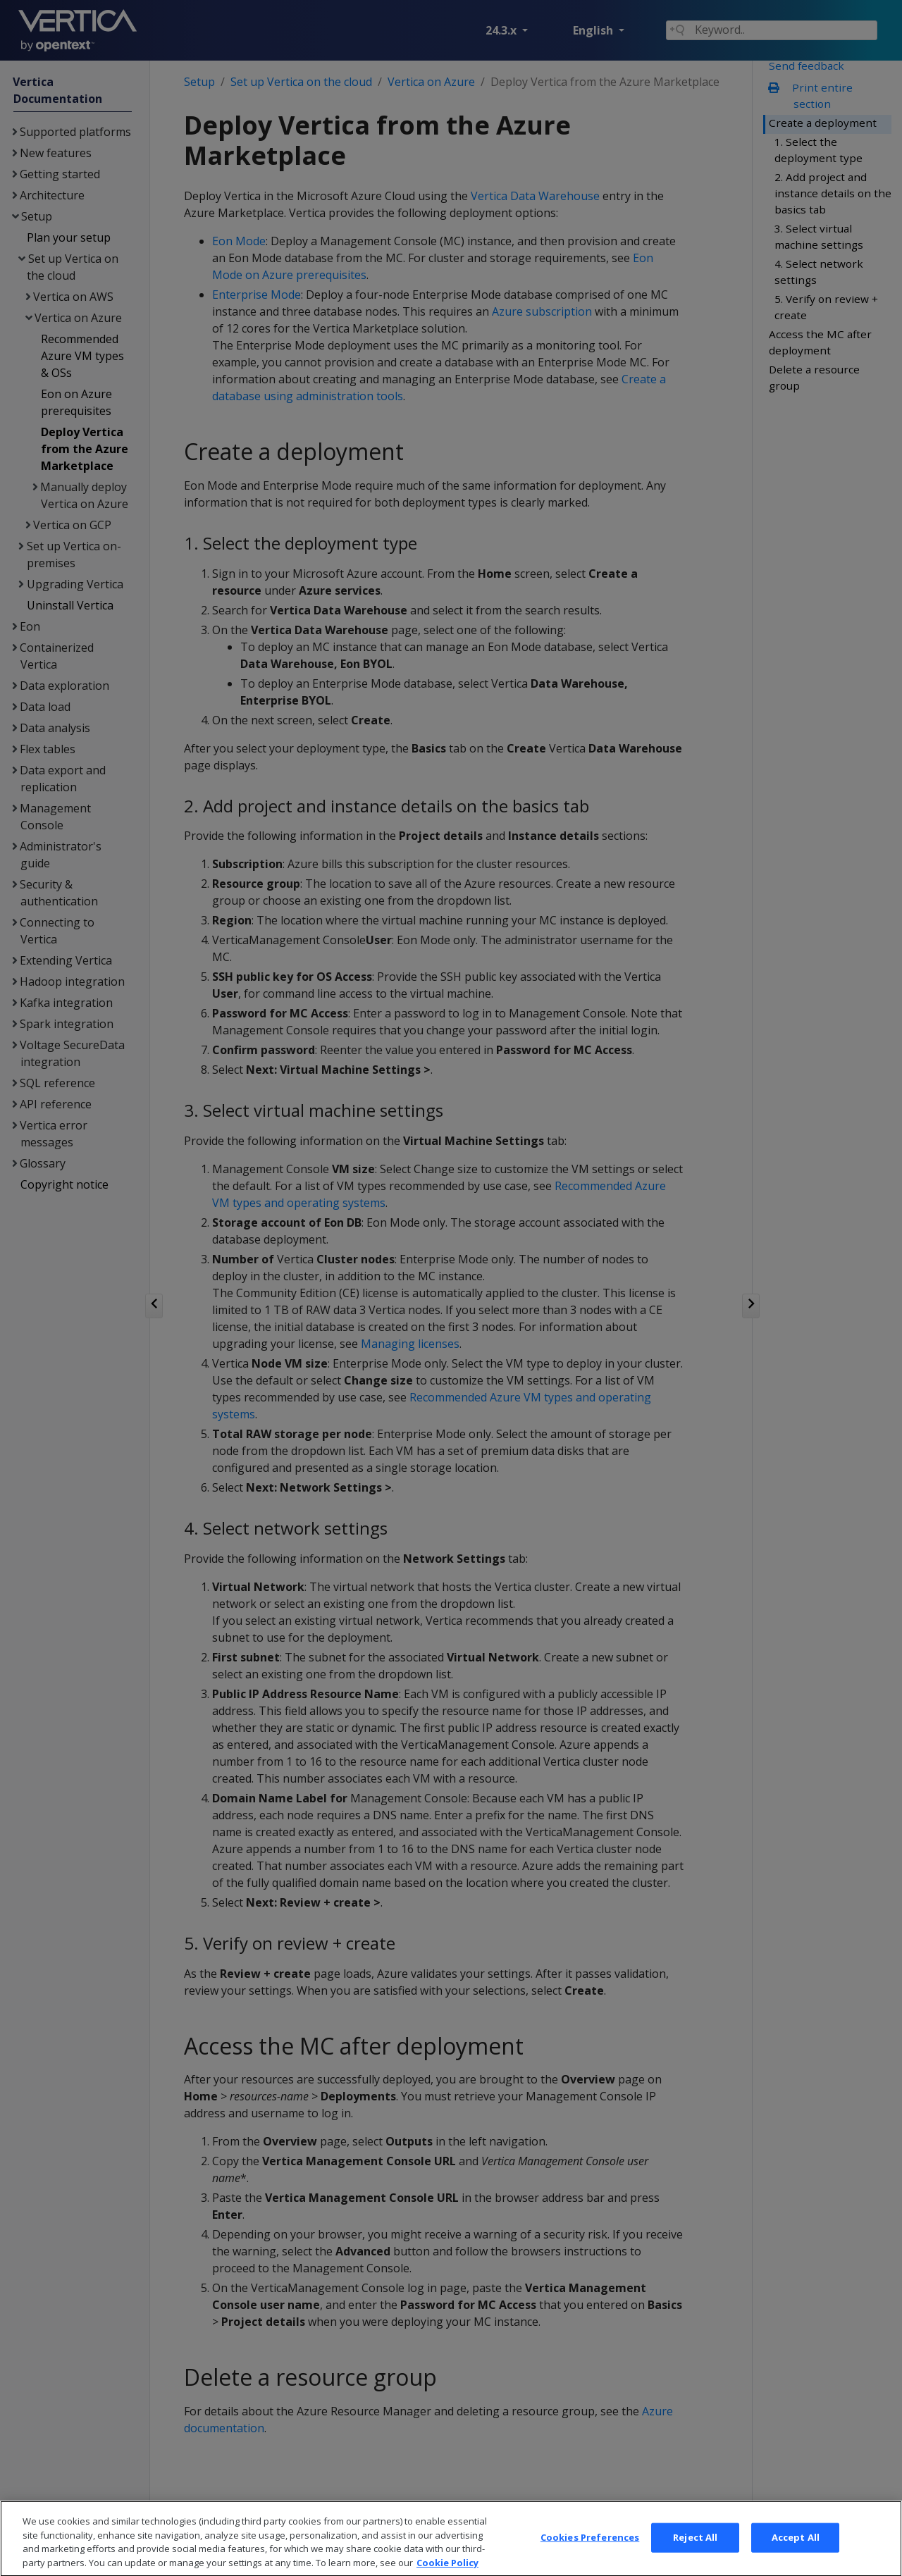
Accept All (796, 2553)
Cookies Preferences (589, 2553)
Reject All (695, 2553)
